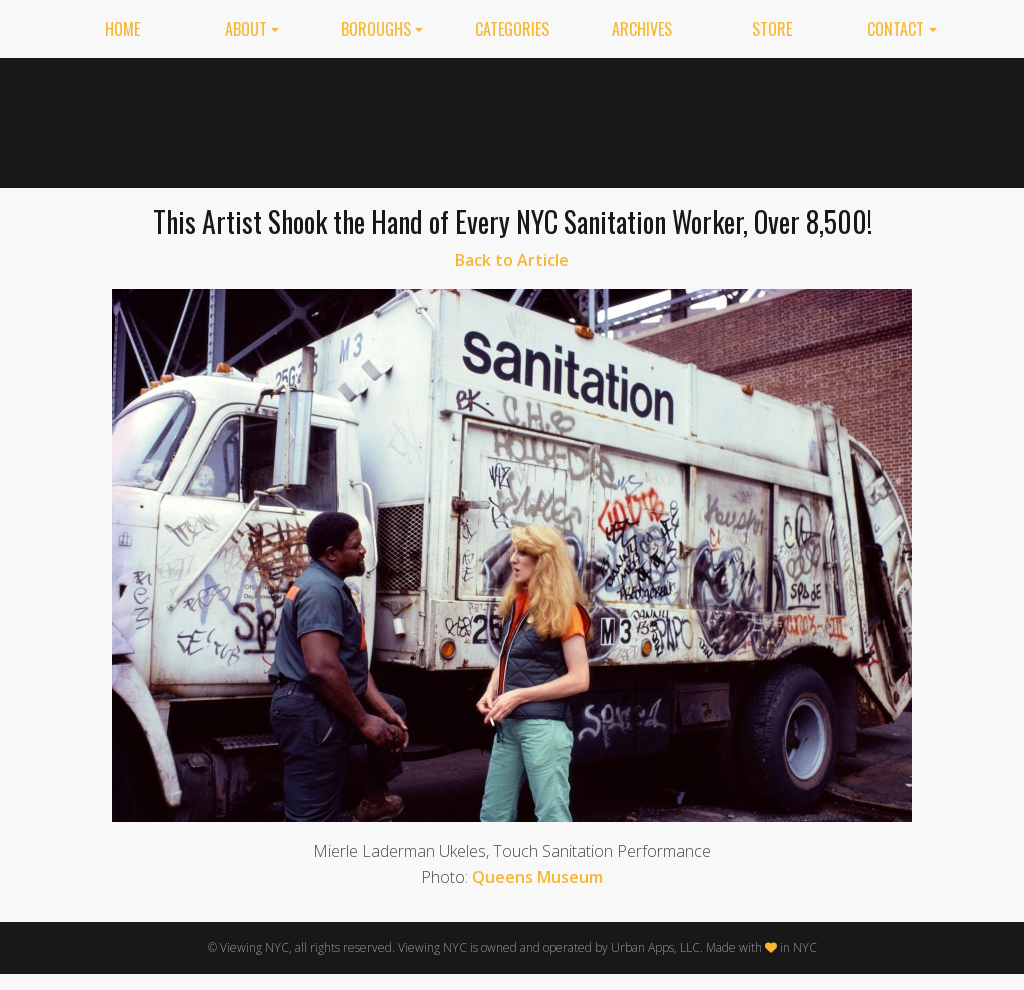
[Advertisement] (603, 119)
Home (122, 29)
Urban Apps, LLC (655, 947)
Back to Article (512, 260)
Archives (642, 29)
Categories (512, 29)
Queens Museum (537, 877)
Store (772, 29)
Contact (895, 29)
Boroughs (376, 29)
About (246, 29)
